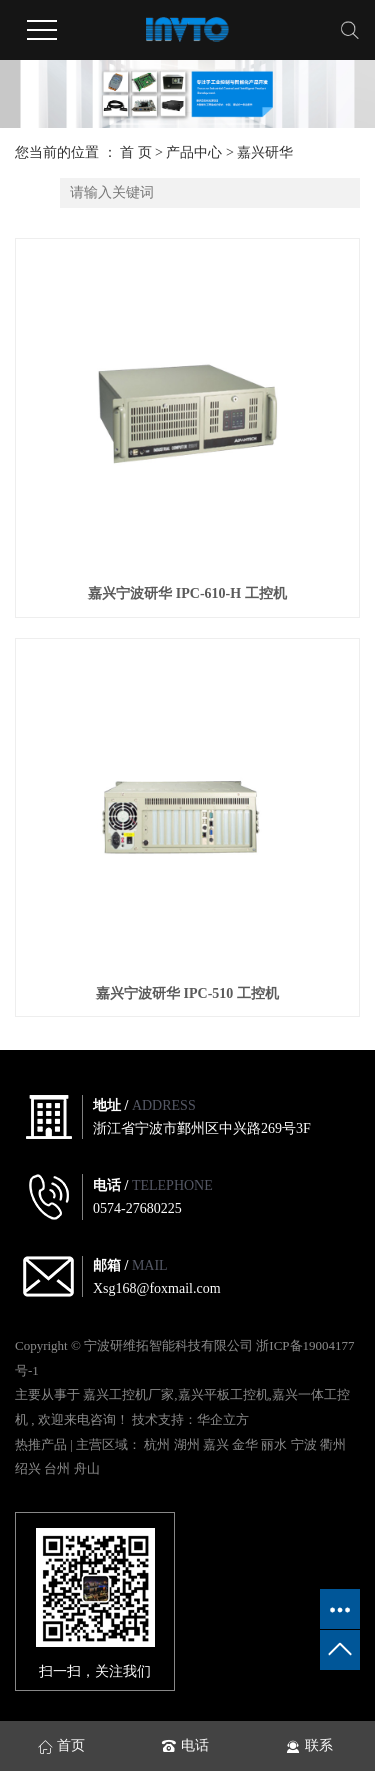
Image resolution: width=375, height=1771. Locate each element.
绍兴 (29, 1468)
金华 (246, 1444)
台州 (58, 1468)
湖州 (188, 1444)
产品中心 (194, 152)
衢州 (333, 1444)
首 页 (136, 152)
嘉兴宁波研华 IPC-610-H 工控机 (187, 593)
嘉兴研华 (265, 152)
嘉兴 (217, 1444)
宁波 (305, 1444)
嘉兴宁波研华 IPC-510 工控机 (187, 993)
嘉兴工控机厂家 (128, 1394)
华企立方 (223, 1419)
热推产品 (41, 1444)
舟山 (87, 1468)
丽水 (275, 1444)
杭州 (158, 1444)
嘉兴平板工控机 (223, 1394)
